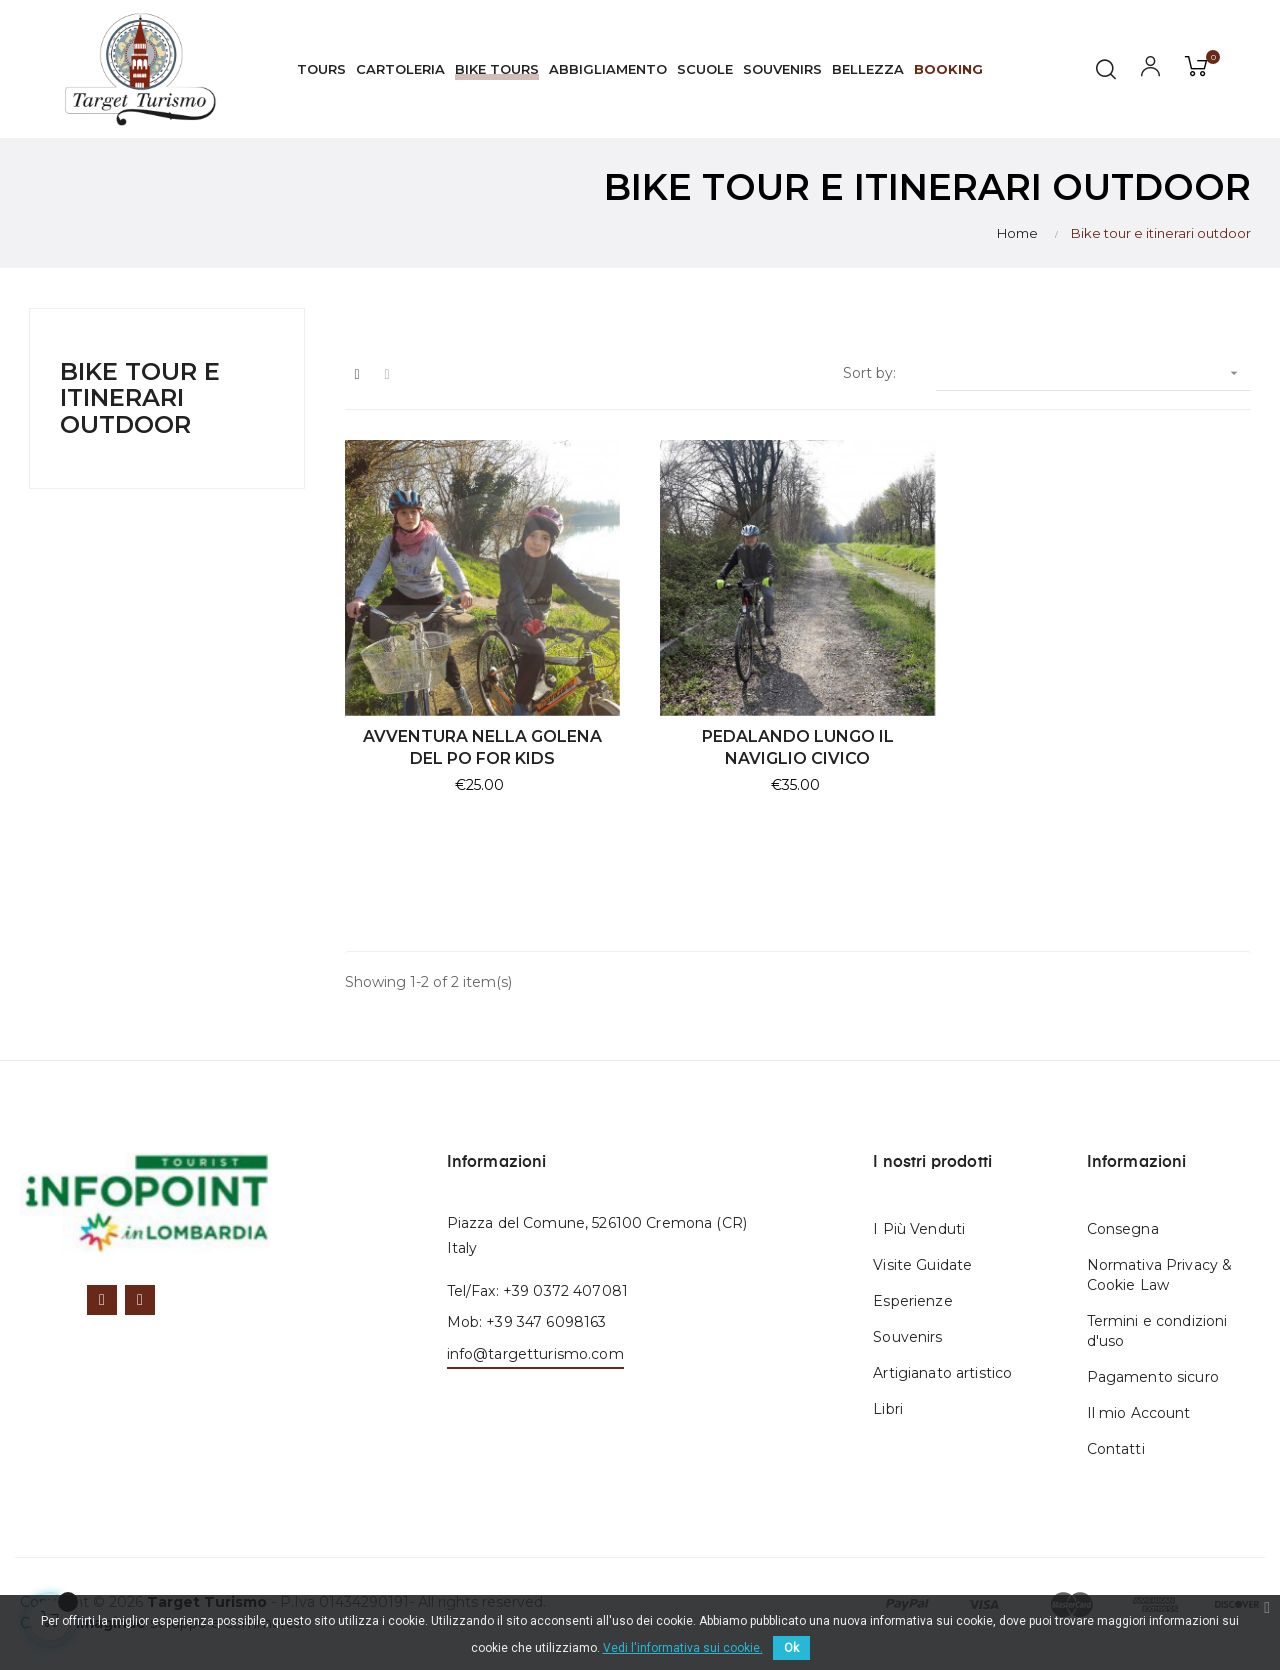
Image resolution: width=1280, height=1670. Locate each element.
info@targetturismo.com (535, 1354)
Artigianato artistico (942, 1373)
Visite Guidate (922, 1265)
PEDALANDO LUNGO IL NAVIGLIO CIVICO (798, 747)
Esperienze (912, 1301)
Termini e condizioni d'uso (1157, 1331)
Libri (888, 1409)
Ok (791, 1648)
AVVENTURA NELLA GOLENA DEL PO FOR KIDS (482, 747)
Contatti (1116, 1449)
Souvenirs (907, 1337)
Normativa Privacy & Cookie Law (1160, 1275)
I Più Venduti (919, 1229)
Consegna (1123, 1229)
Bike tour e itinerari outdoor (140, 398)
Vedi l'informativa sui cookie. (683, 1648)
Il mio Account (1139, 1413)
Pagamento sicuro (1153, 1377)
